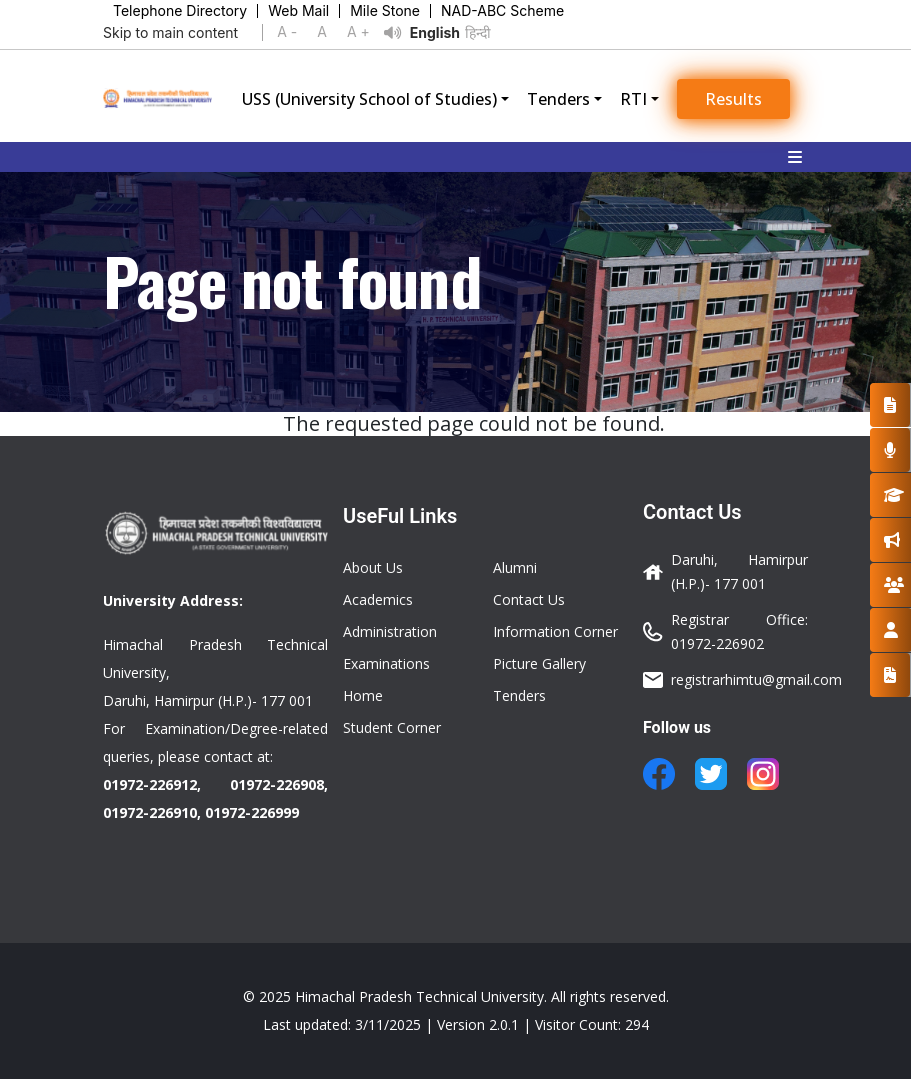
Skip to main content (170, 32)
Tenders (558, 99)
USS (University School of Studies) (369, 99)
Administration (390, 631)
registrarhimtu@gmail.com (756, 679)
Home (363, 695)
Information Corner (555, 631)
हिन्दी (478, 32)
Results (733, 99)
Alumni (515, 567)
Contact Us (529, 599)
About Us (373, 567)
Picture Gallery (539, 663)
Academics (378, 599)
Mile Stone (385, 11)
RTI (633, 99)
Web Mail (298, 11)
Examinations (386, 663)
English (435, 32)
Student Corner (392, 727)
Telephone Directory (180, 11)
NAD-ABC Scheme (502, 11)
